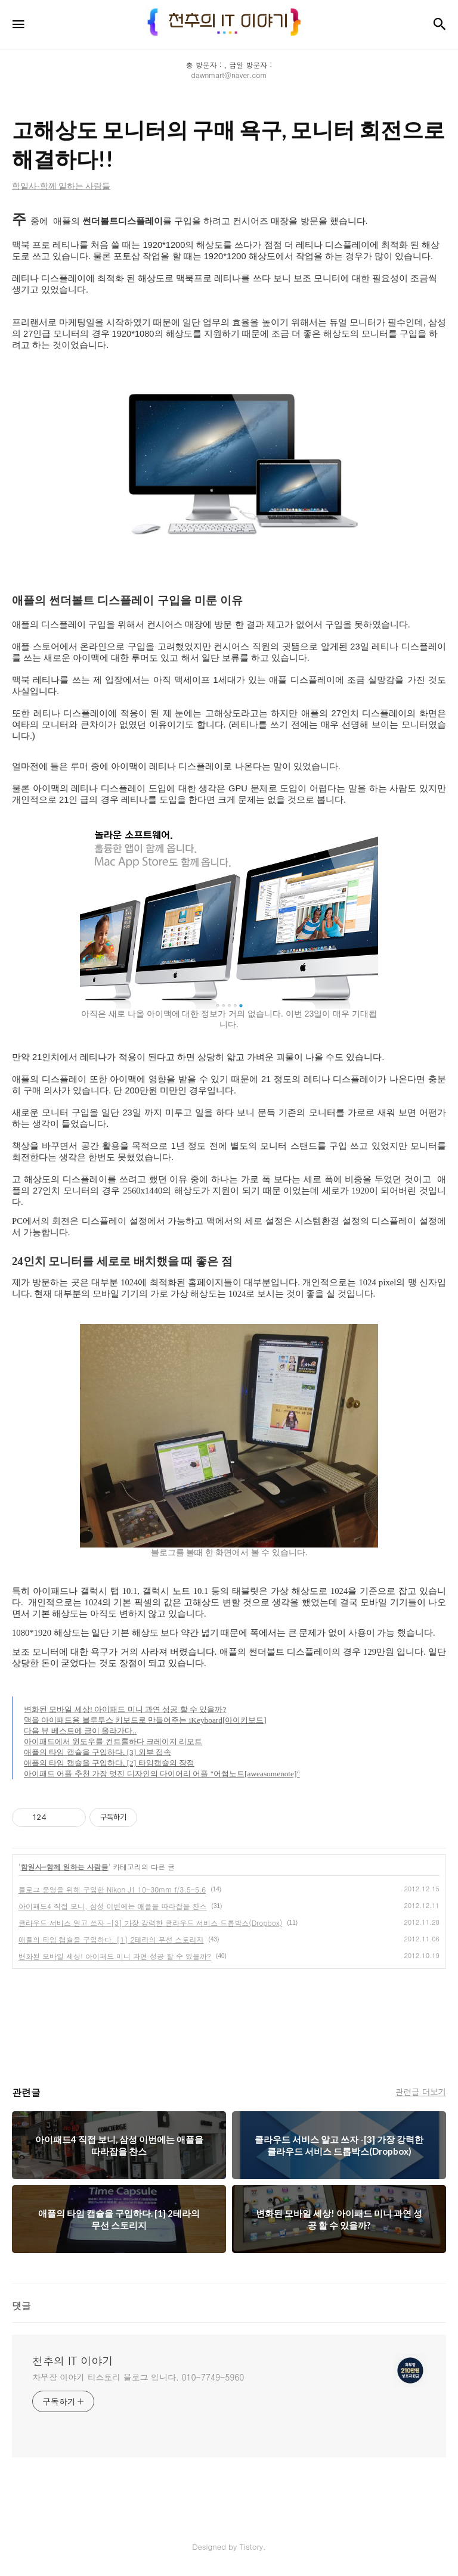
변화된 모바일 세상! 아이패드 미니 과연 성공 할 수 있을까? (114, 1956)
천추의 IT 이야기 (72, 2361)
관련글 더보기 (420, 2092)
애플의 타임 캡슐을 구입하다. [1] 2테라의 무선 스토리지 (111, 1939)
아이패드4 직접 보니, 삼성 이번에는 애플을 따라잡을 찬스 (112, 1906)
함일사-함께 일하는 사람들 (65, 1867)
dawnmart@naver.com (229, 75)
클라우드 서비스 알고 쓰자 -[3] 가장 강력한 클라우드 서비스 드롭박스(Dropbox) (150, 1923)
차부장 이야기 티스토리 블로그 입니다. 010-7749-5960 (138, 2377)
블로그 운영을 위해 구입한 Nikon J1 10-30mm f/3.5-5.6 (112, 1889)
